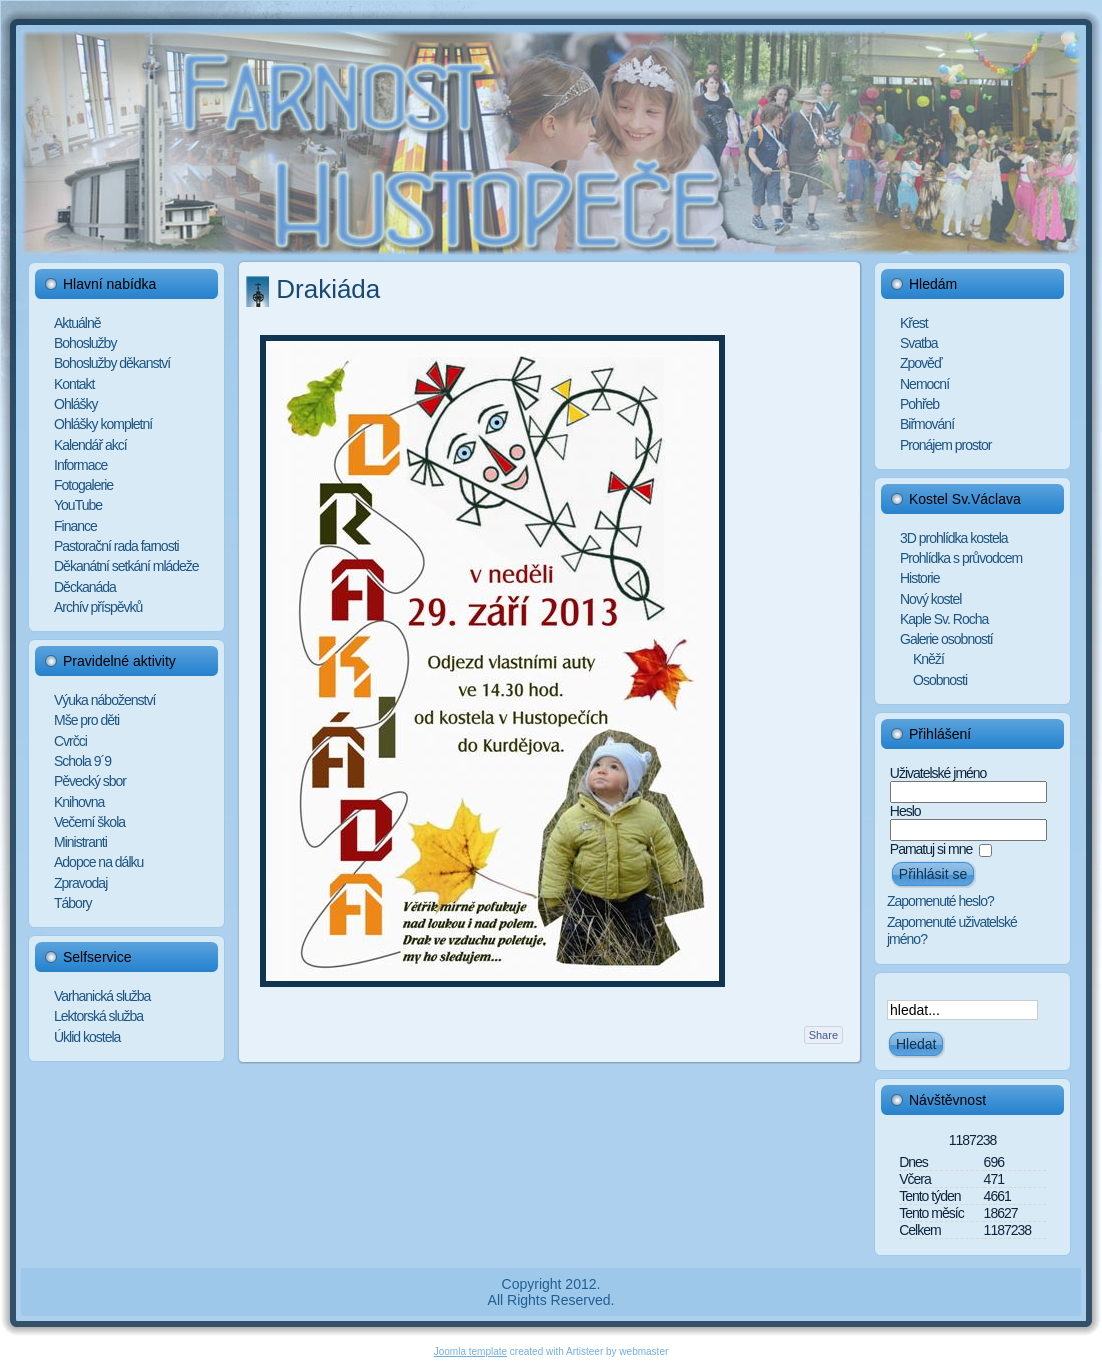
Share (823, 1035)
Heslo (905, 811)
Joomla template (470, 1351)
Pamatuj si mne (931, 849)
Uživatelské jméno (938, 773)
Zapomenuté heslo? (940, 901)
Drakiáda (328, 289)
